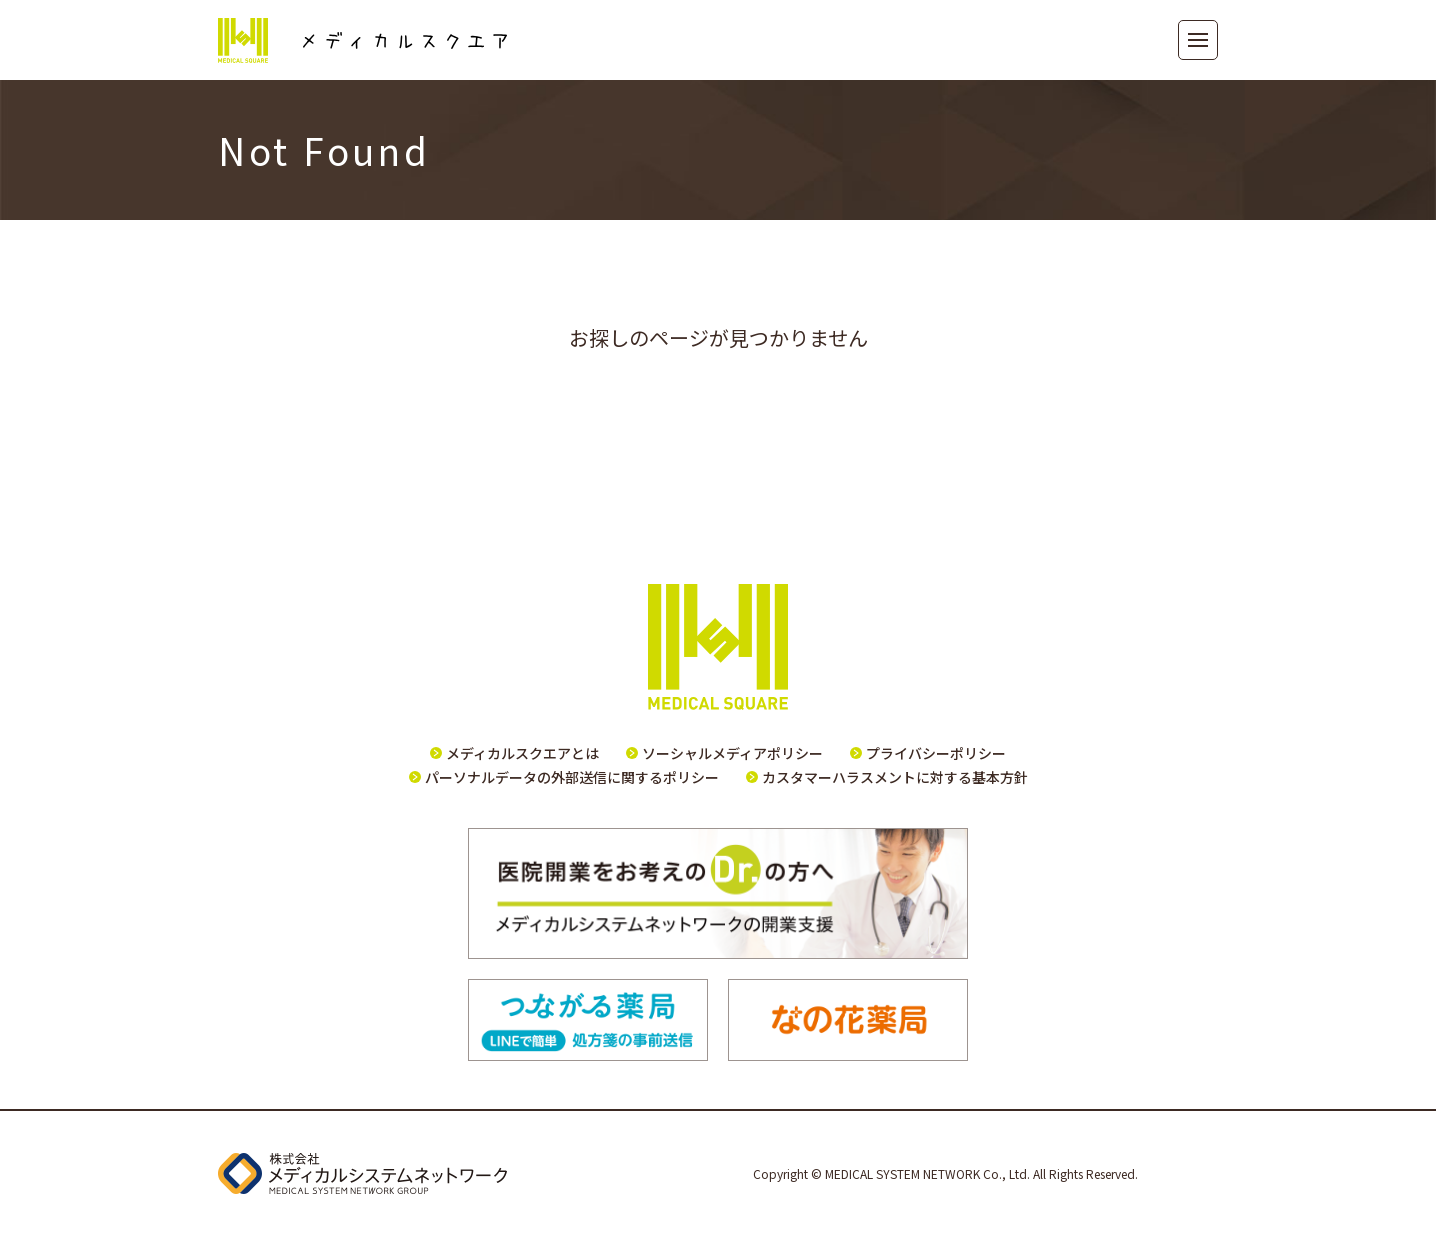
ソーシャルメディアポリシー (732, 753)
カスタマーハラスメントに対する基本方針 (895, 777)
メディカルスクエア (362, 40)
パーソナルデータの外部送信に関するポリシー (572, 777)
